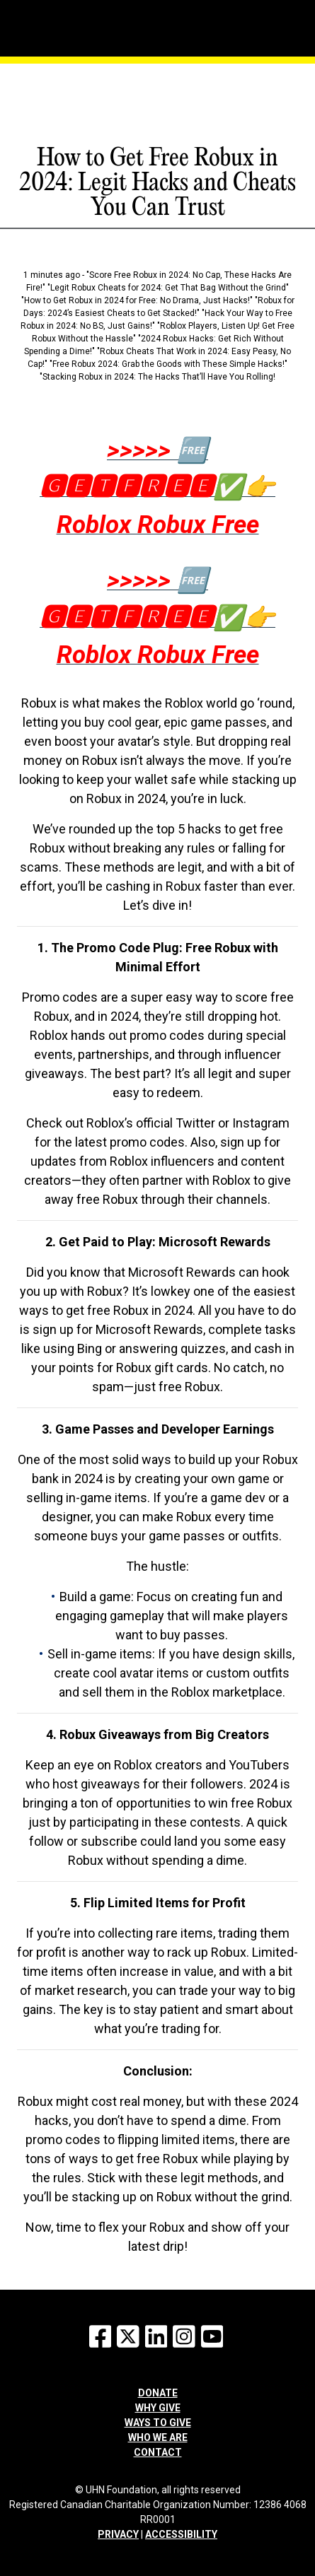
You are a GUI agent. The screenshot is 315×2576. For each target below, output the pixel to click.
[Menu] (79, 10)
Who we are (158, 2437)
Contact (158, 2452)
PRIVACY (118, 2534)
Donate (158, 2393)
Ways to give (158, 2422)
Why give (158, 2407)
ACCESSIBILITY (181, 2534)
